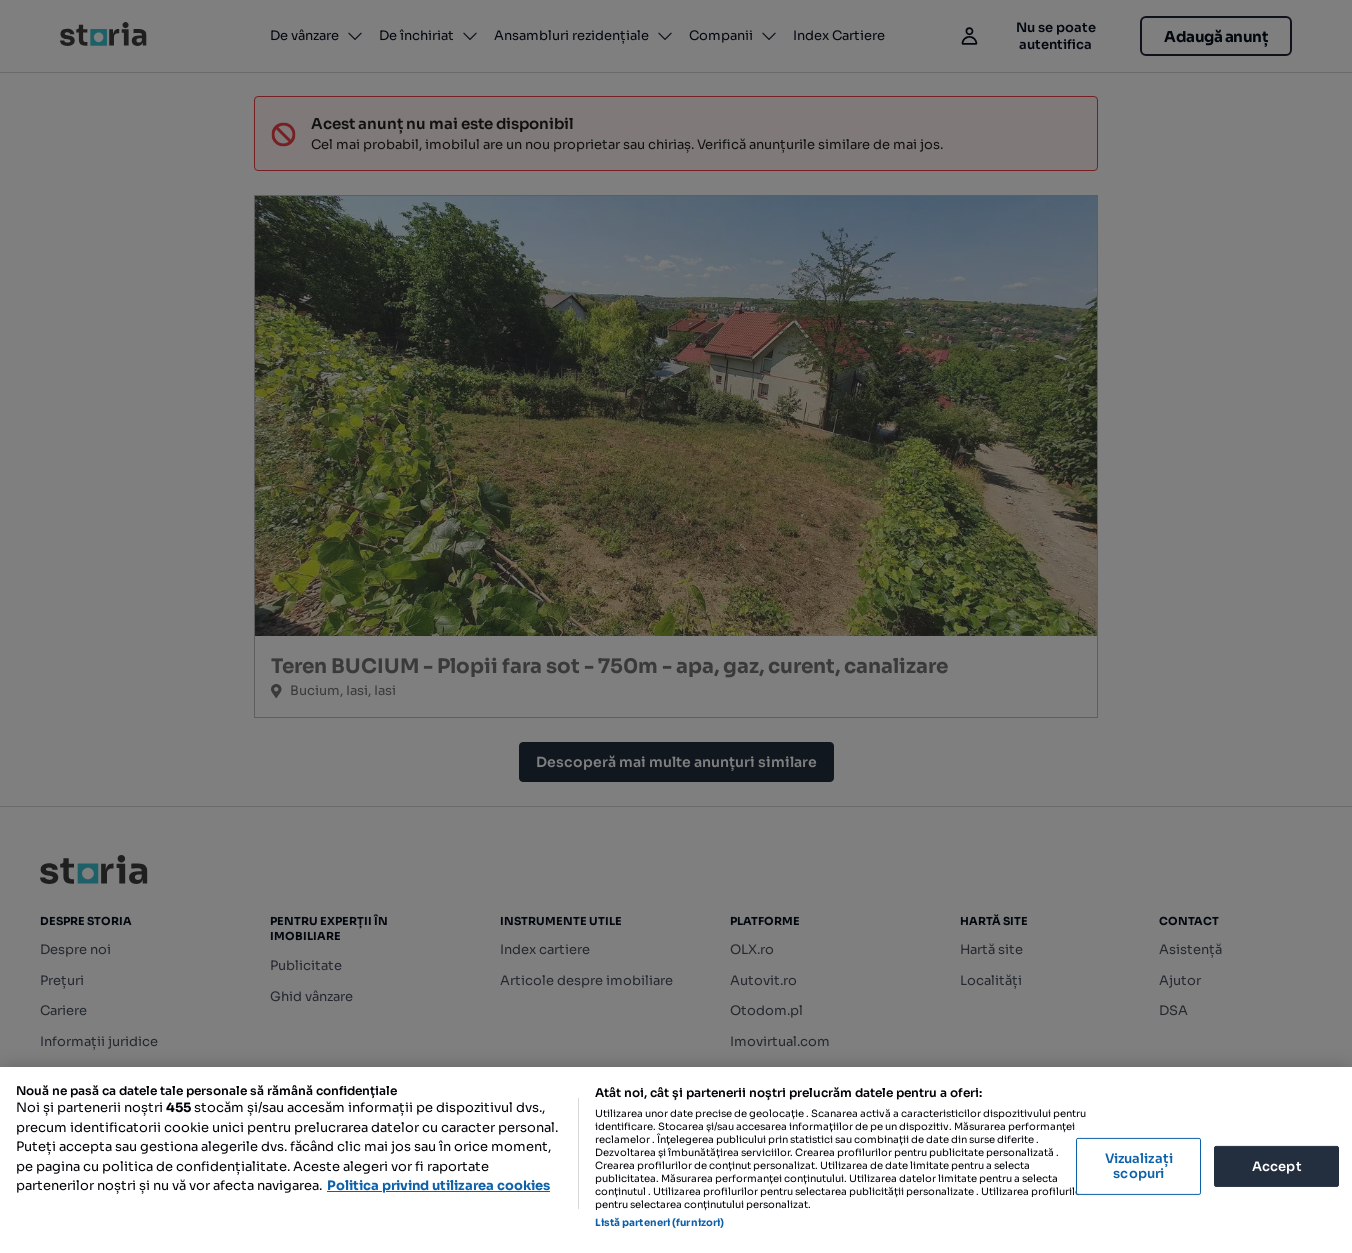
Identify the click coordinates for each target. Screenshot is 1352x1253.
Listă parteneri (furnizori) (660, 1222)
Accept (1277, 1165)
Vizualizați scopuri (1139, 1166)
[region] (676, 1160)
